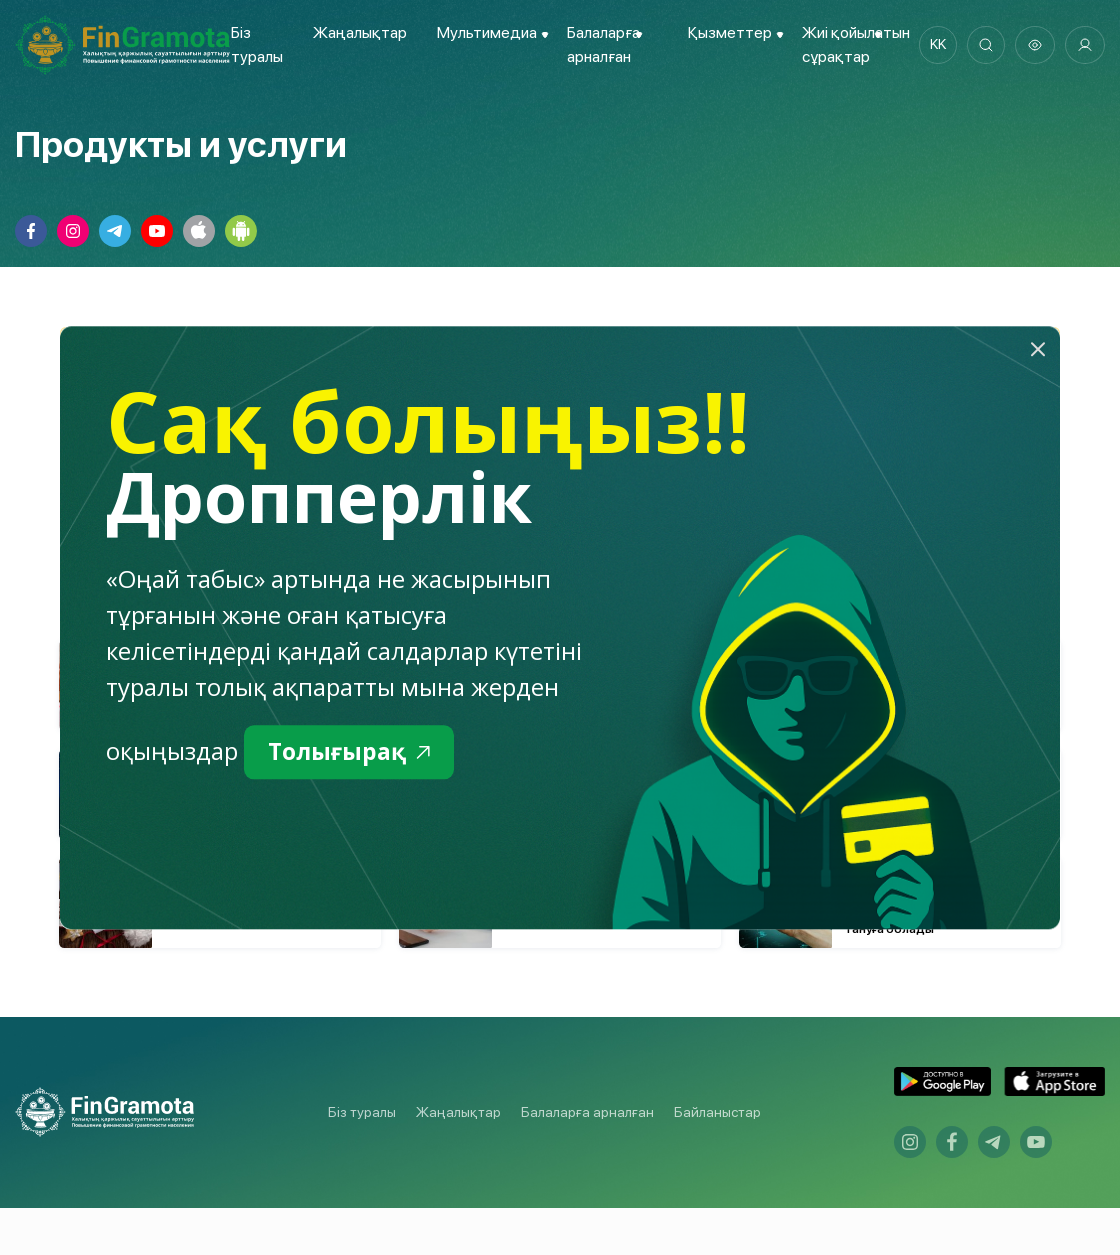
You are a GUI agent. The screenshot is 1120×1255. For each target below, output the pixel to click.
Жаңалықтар (359, 32)
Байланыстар (717, 1159)
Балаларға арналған (587, 1159)
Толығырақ (352, 752)
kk (935, 45)
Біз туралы (362, 1159)
